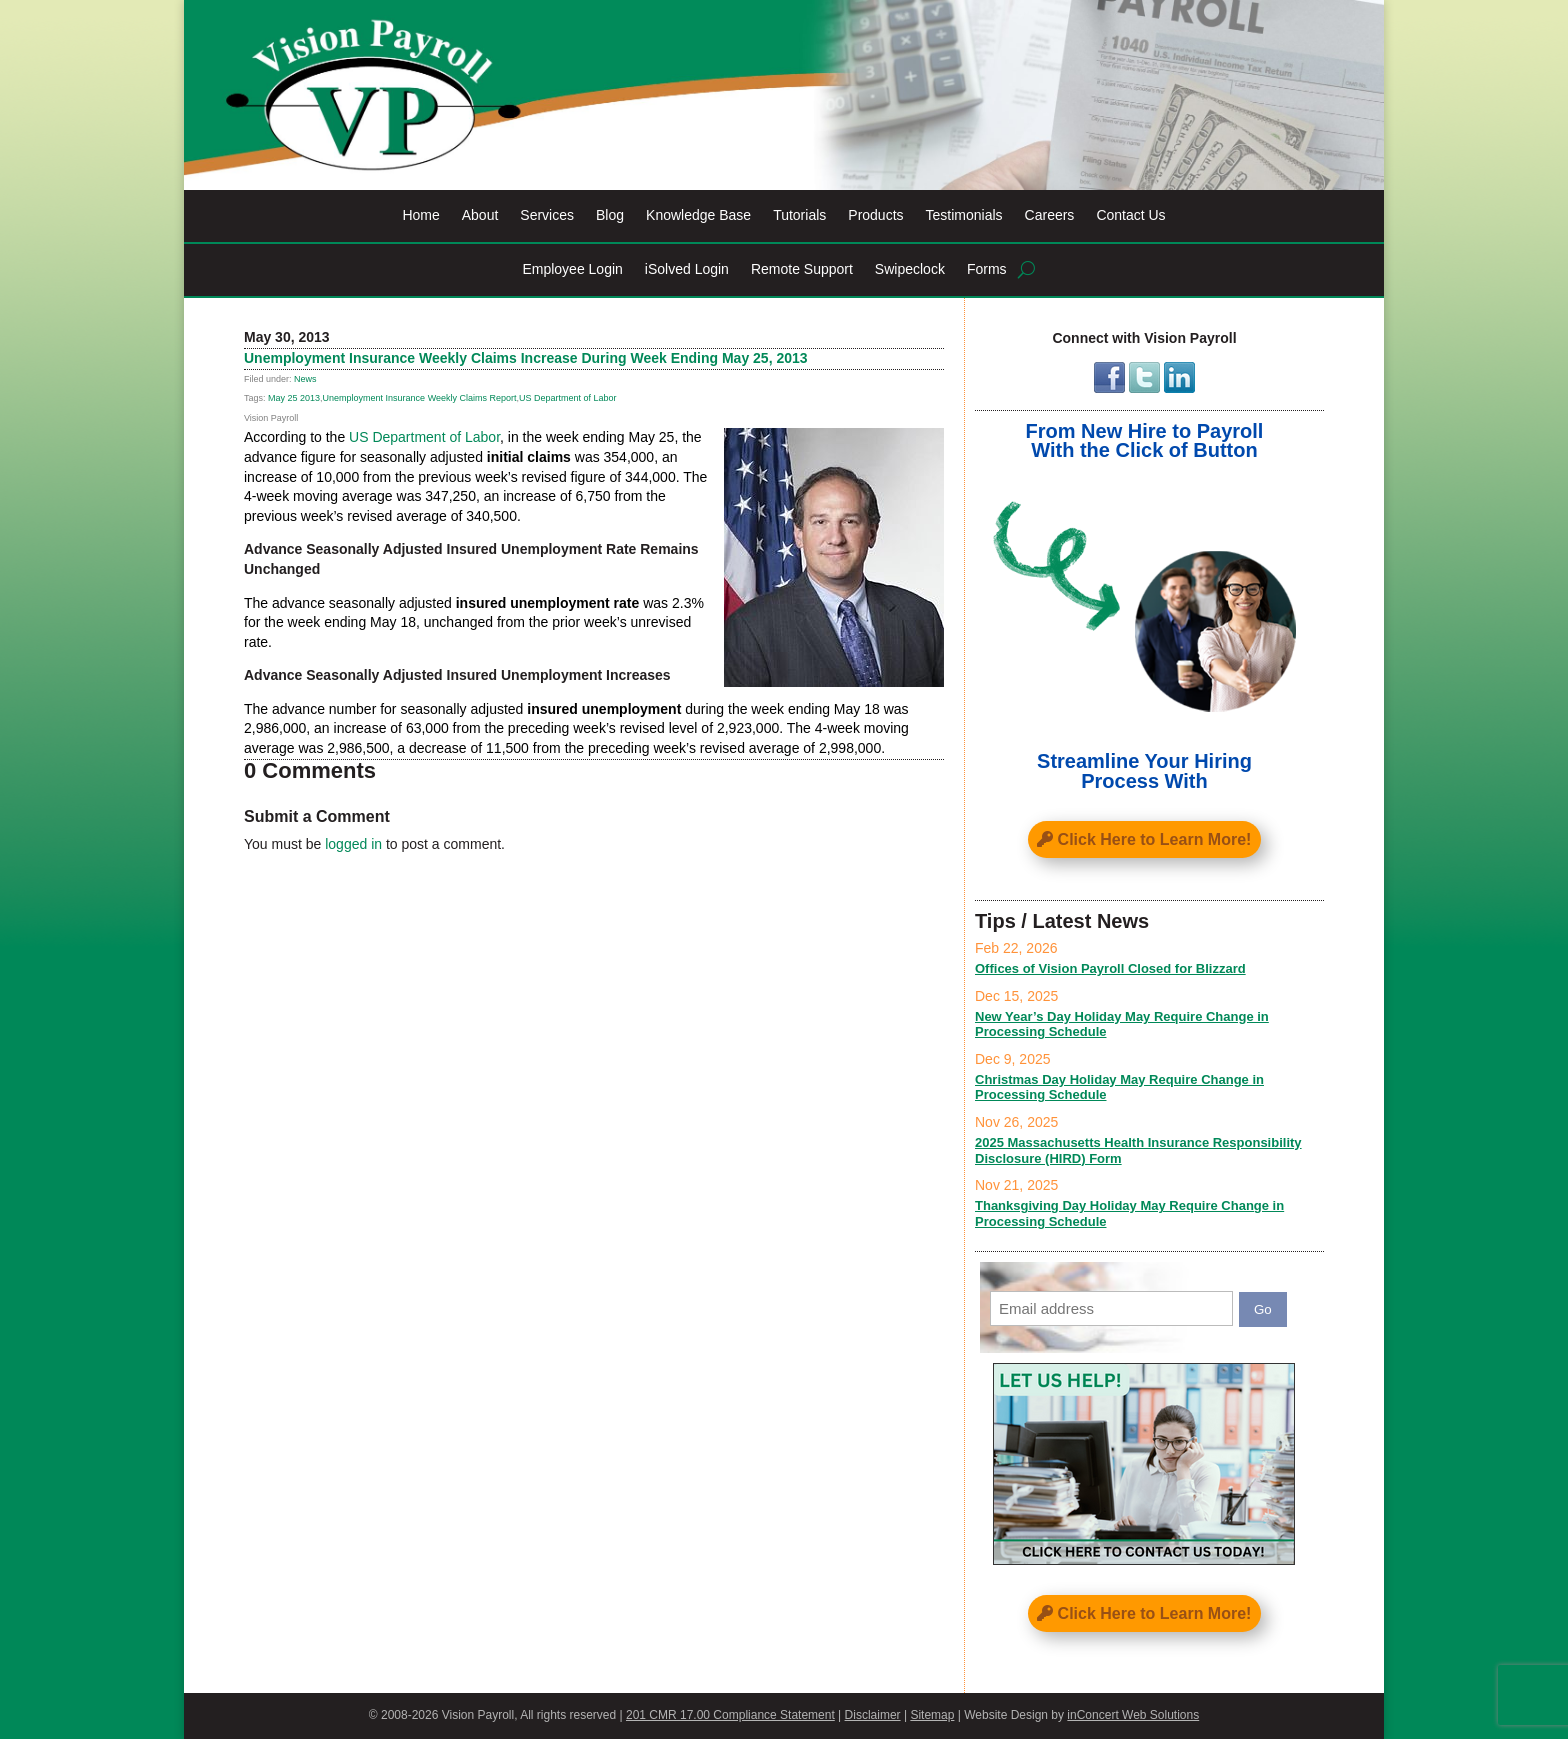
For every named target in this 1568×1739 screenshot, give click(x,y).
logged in (353, 844)
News (305, 379)
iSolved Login (687, 269)
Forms (987, 269)
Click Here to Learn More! (1155, 839)
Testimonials (964, 215)
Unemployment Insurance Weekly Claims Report (420, 398)
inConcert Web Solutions (1133, 1715)
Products (875, 215)
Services (547, 215)
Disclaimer (873, 1715)
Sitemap (932, 1715)
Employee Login (572, 269)
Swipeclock (910, 269)
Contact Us (1130, 215)
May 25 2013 (294, 398)
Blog (610, 215)
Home (420, 215)
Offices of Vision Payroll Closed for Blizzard (1110, 968)
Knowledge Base (698, 215)
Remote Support (802, 269)
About (480, 215)
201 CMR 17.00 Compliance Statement (730, 1715)
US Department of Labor (568, 398)
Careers (1050, 215)
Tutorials (799, 215)
